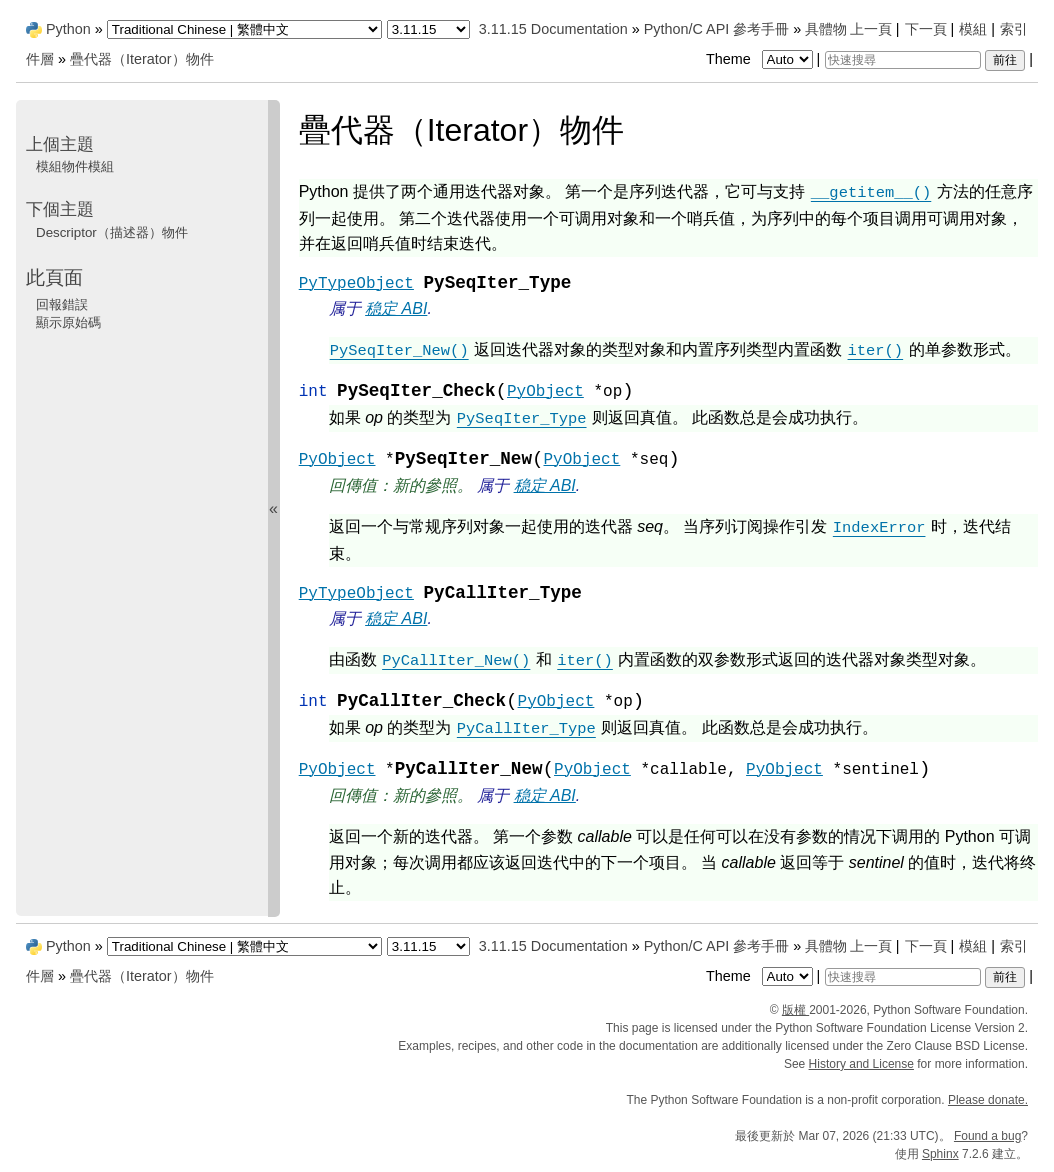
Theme (761, 59)
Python (68, 29)
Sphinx (940, 1154)
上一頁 (871, 29)
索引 (1014, 29)
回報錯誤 (62, 304)
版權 (795, 1010)
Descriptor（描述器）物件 (112, 232)
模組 (973, 29)
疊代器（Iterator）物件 (142, 59)
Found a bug (987, 1136)
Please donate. (988, 1100)
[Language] (244, 29)
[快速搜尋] (903, 60)
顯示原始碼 (68, 322)
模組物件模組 (75, 166)
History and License (861, 1064)
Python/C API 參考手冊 (717, 29)
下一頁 (926, 29)
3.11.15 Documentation (553, 29)
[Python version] (428, 29)
